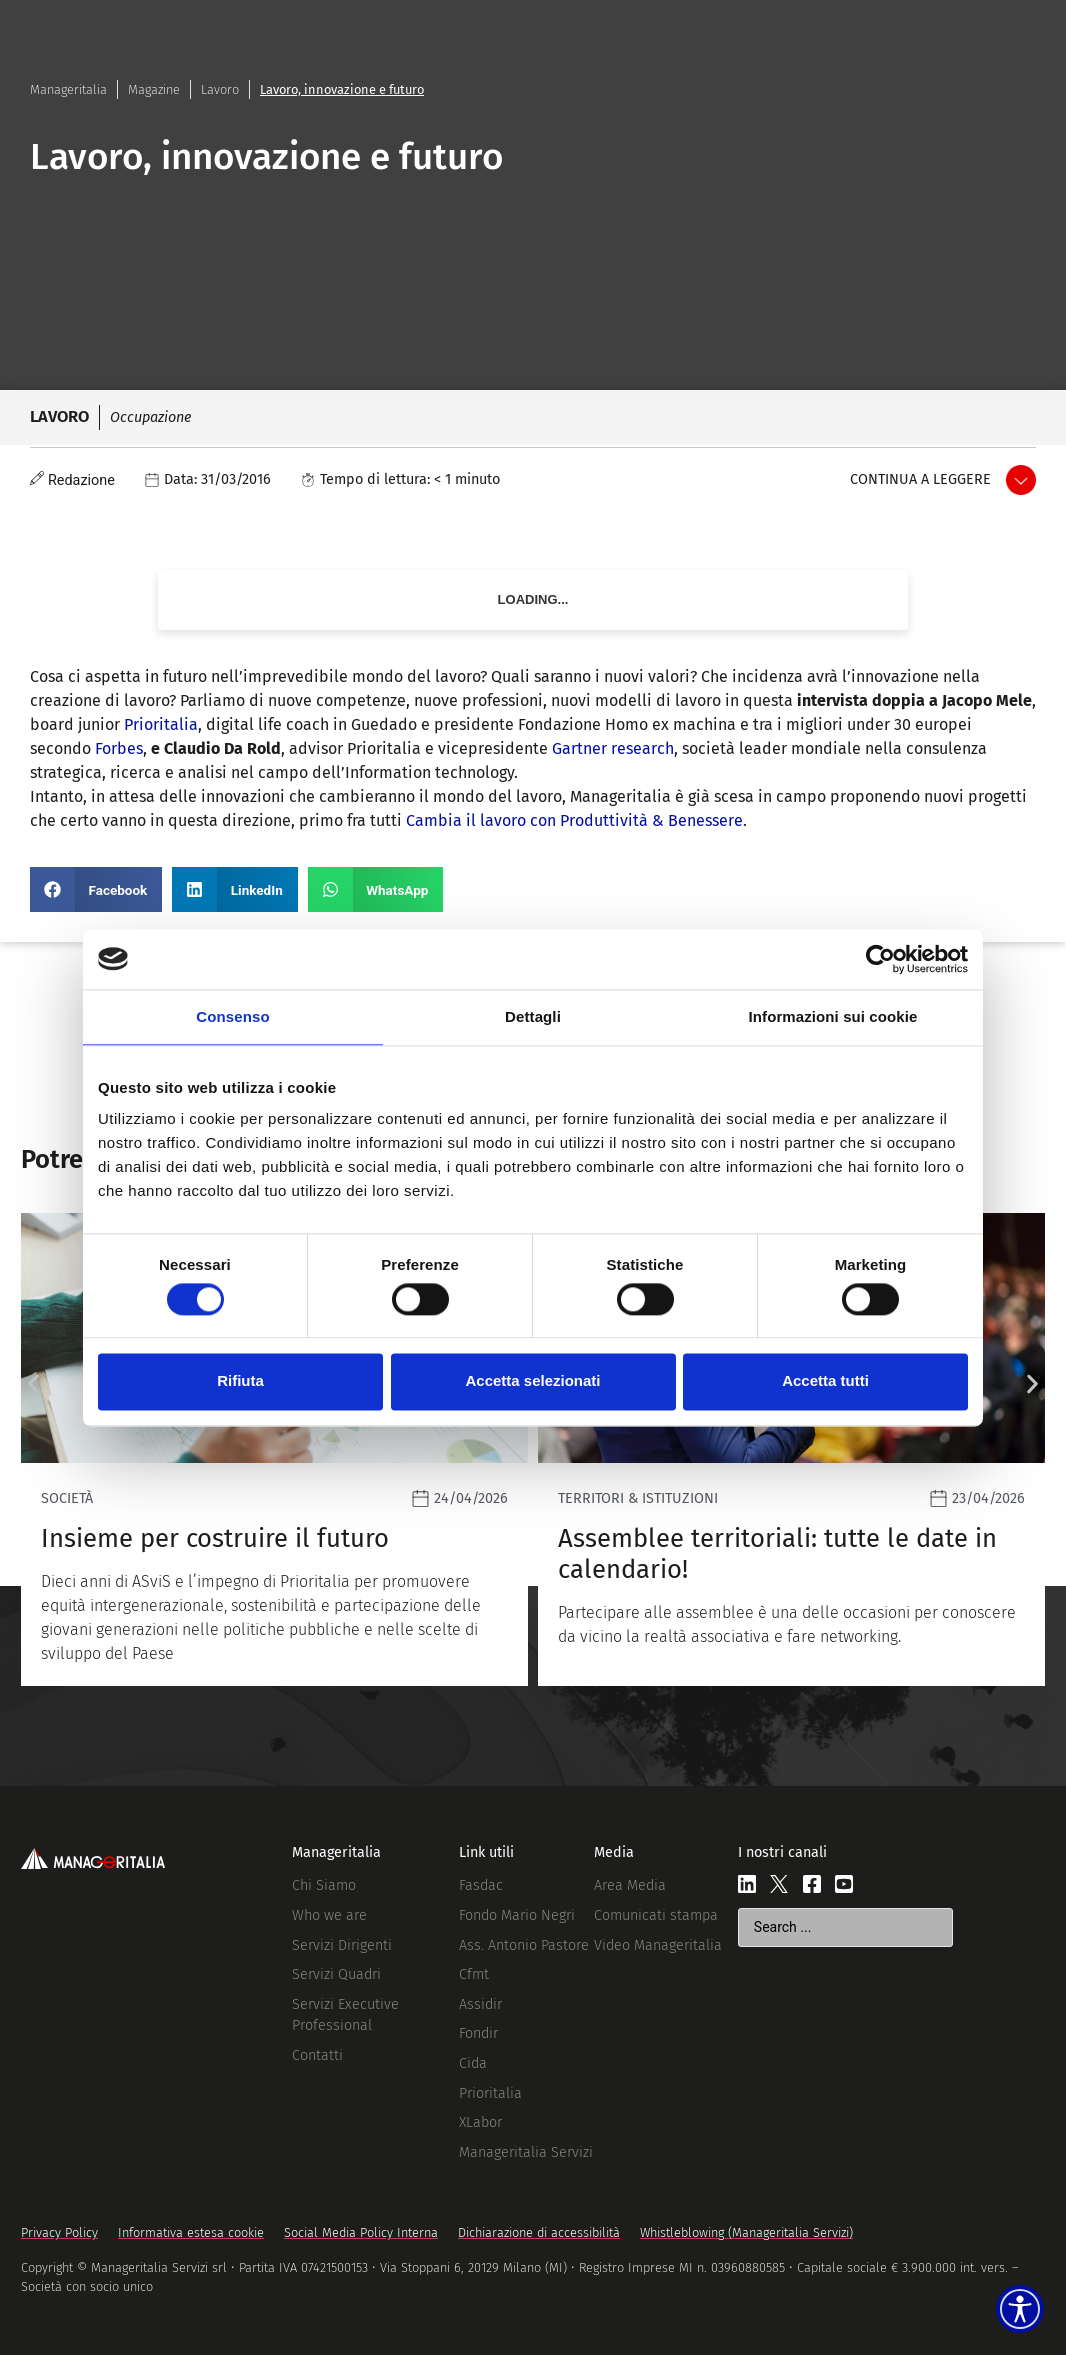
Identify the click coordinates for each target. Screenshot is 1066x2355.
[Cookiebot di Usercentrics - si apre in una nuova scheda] (880, 959)
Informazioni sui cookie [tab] (833, 1016)
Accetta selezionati (532, 1381)
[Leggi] (561, 1449)
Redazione (81, 480)
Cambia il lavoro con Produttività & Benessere (574, 820)
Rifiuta (240, 1381)
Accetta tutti (825, 1381)
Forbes (119, 748)
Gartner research (613, 748)
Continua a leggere (920, 479)
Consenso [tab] (232, 1016)
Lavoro (220, 89)
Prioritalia (161, 724)
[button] (96, 889)
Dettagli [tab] (533, 1016)
